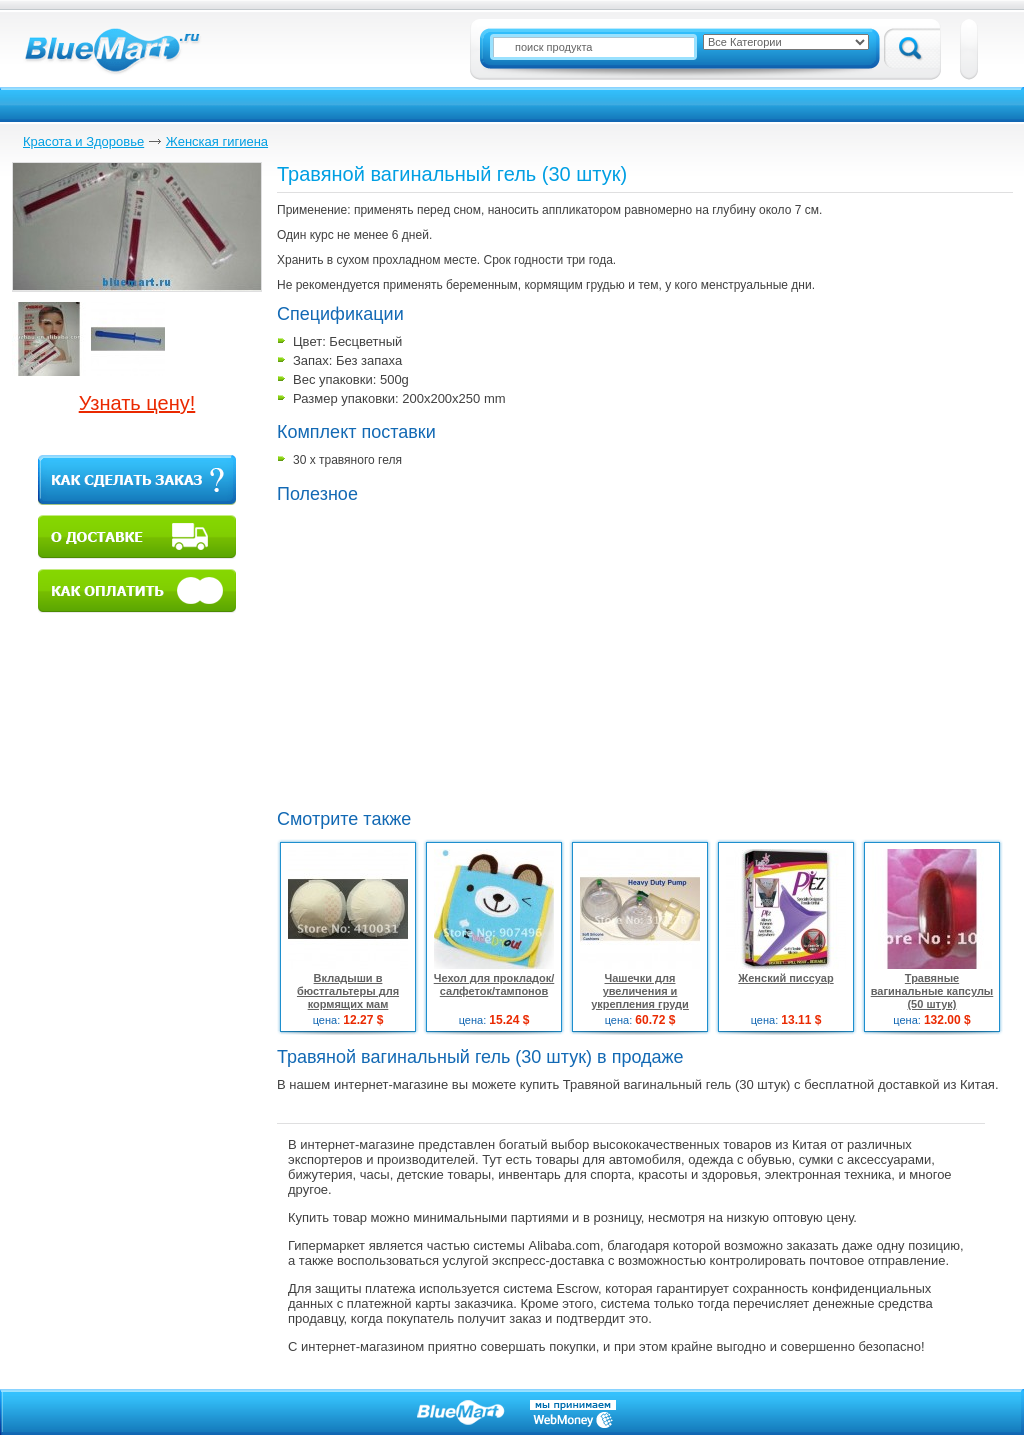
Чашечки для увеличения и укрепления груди (640, 991)
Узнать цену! (137, 403)
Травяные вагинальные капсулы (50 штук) (932, 991)
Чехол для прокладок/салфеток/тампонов (494, 984)
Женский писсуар (785, 978)
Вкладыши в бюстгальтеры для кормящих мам (348, 991)
